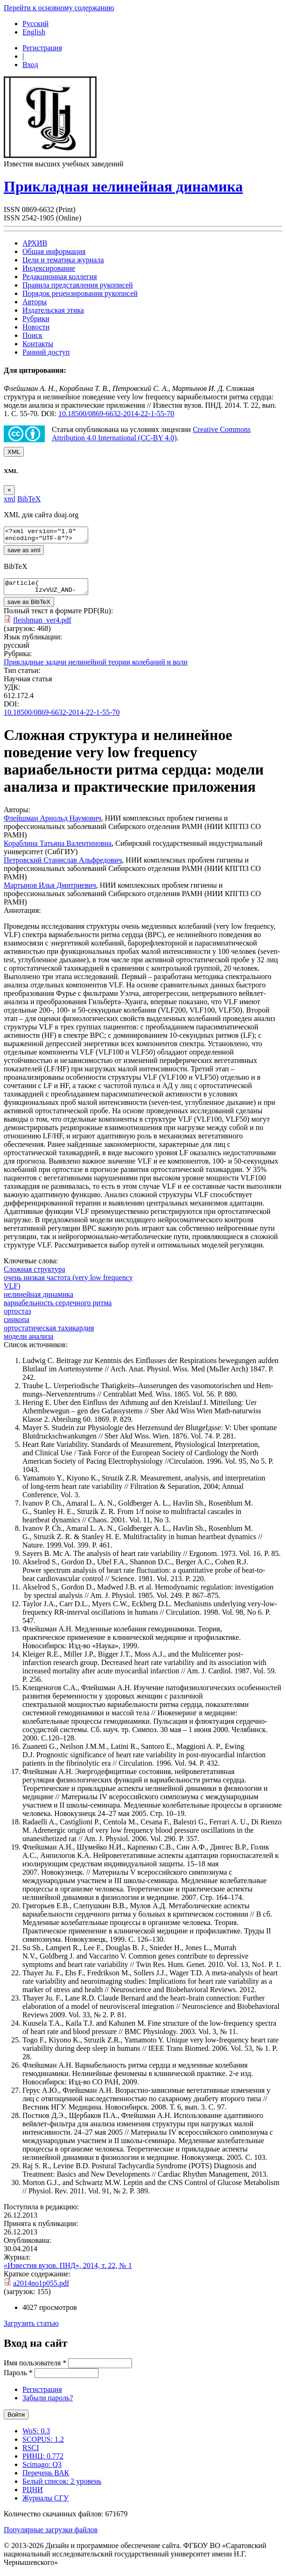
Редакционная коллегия (59, 277)
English (33, 32)
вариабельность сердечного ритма (58, 1308)
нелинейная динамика (38, 1300)
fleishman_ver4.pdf (42, 626)
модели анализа (28, 1342)
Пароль (18, 2378)
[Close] (9, 490)
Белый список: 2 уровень (62, 2487)
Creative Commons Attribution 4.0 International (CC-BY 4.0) (151, 433)
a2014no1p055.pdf (41, 2289)
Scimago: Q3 (42, 2470)
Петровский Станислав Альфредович (63, 866)
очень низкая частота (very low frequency (68, 1283)
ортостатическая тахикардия (49, 1333)
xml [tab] (9, 499)
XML (13, 451)
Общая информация (53, 251)
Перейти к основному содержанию (59, 8)
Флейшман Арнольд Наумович (52, 824)
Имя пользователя (35, 2368)
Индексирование (48, 268)
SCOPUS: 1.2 (43, 2445)
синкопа (16, 1325)
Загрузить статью (31, 2329)
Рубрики (35, 318)
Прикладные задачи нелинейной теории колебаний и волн (96, 667)
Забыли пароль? (47, 2403)
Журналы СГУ (45, 2503)
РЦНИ (32, 2495)
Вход (30, 65)
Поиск (32, 335)
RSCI (30, 2453)
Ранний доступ (46, 352)
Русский (35, 23)
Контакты (37, 344)
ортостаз (17, 1317)
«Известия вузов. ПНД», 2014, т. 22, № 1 (68, 2271)
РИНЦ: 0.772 (42, 2462)
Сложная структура (34, 1275)
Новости (35, 327)
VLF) (12, 1291)
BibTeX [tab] (29, 499)
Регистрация (42, 48)
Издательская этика (53, 310)
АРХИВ (34, 243)
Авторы (34, 302)
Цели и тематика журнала (63, 260)
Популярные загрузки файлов (51, 2535)
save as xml (23, 552)
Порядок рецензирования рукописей (80, 293)
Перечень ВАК (45, 2478)
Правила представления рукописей (77, 285)
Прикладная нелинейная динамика (123, 186)
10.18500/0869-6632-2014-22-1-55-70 (116, 414)
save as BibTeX (28, 607)
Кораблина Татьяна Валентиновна (58, 849)
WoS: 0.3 (36, 2436)
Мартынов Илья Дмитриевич (50, 891)
